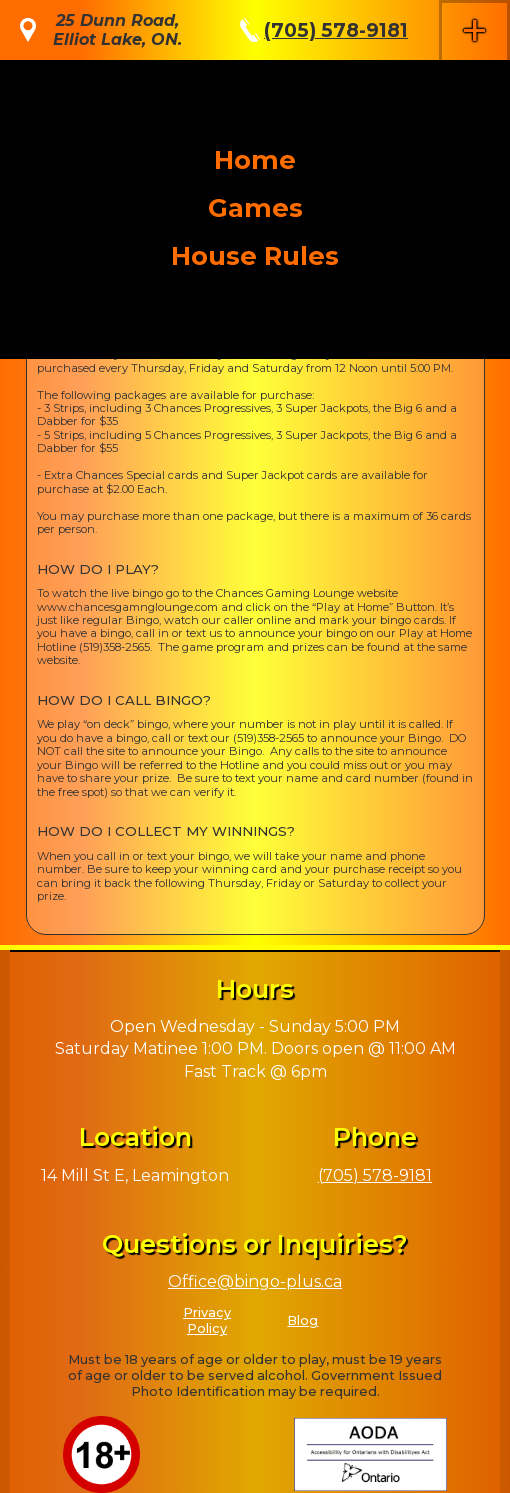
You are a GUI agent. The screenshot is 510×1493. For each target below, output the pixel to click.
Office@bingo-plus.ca (255, 1281)
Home (255, 159)
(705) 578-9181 (336, 30)
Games (255, 207)
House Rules (255, 255)
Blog (302, 1320)
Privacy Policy (207, 1320)
